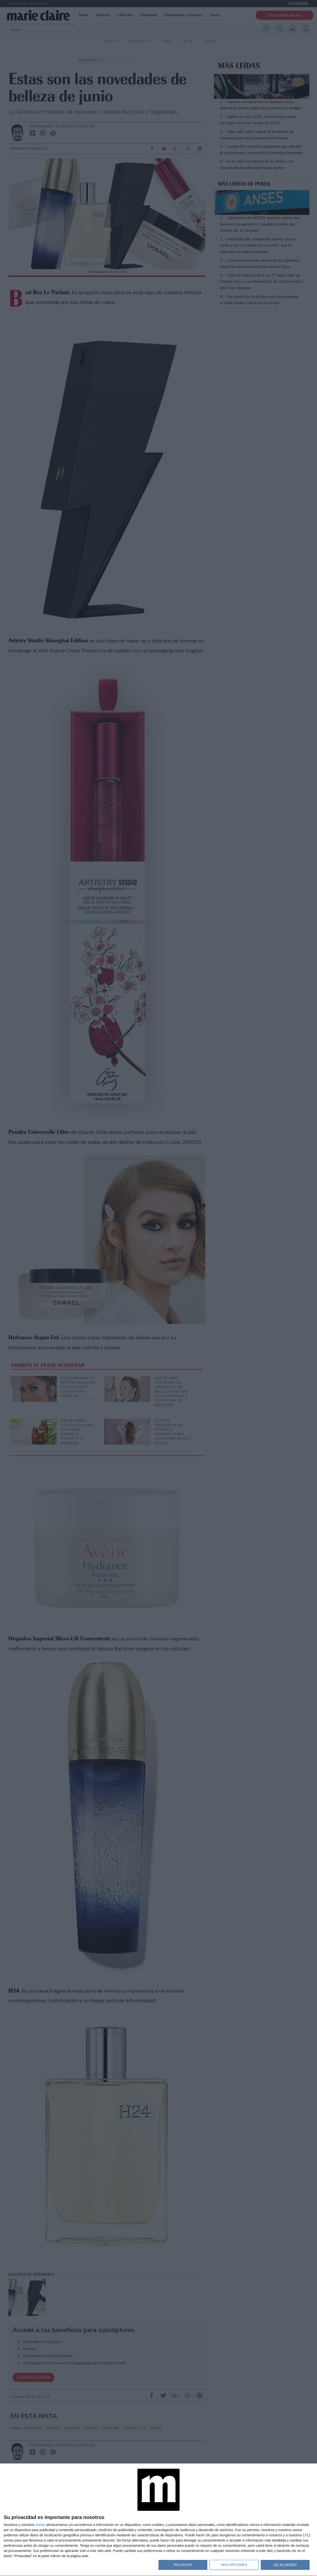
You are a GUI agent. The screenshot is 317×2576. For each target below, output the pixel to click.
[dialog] (158, 2520)
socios (40, 2524)
